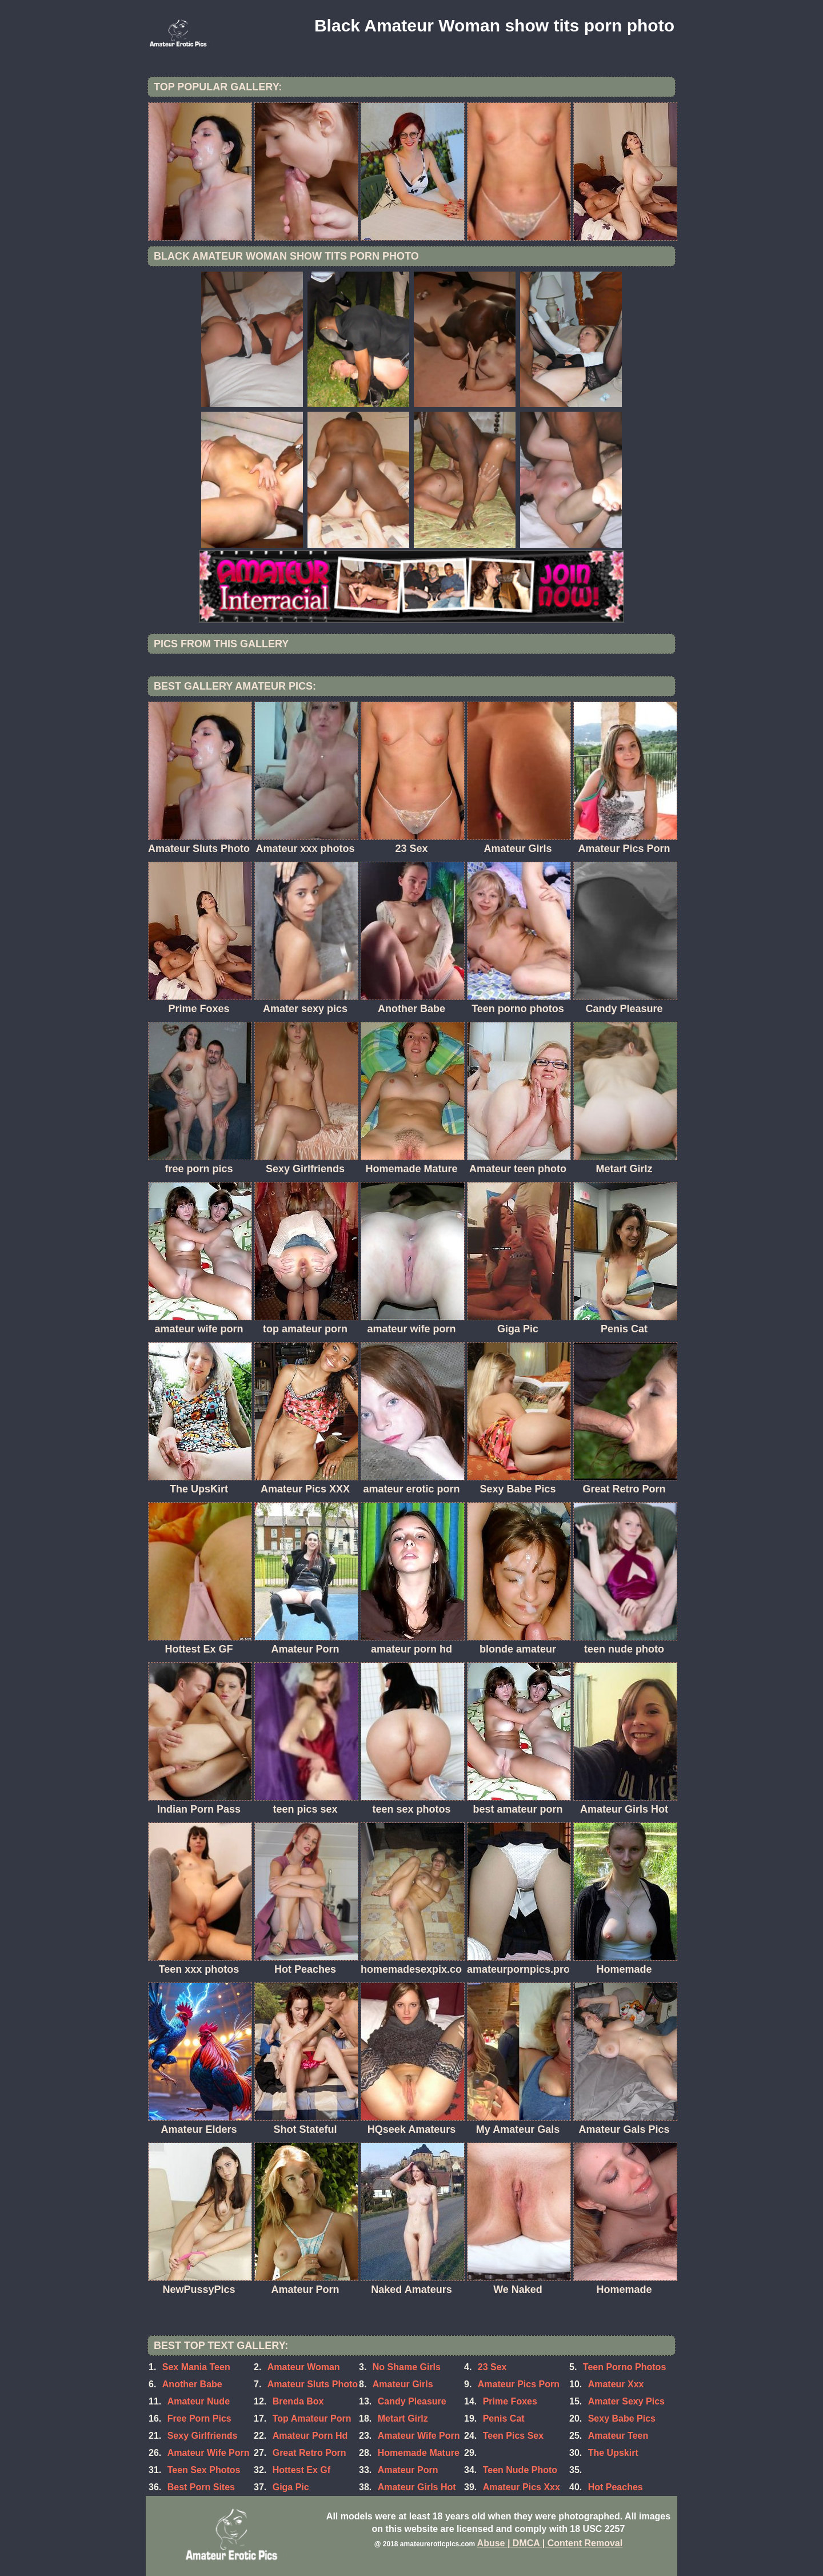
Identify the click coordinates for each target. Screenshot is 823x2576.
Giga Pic (291, 2487)
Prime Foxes (510, 2401)
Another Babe (192, 2384)
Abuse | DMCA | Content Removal (550, 2543)
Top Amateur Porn (312, 2418)
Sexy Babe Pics (622, 2418)
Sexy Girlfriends (202, 2435)
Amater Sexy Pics (626, 2401)
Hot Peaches (615, 2487)
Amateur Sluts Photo (312, 2384)
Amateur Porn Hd (310, 2435)
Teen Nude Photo (520, 2470)
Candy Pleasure (412, 2401)
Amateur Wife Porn (419, 2435)
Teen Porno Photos (624, 2367)
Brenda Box (298, 2401)
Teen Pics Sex (513, 2435)
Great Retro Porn (309, 2453)
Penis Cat (504, 2418)
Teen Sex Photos (204, 2470)
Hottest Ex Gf (301, 2470)
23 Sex (492, 2367)
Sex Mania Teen (196, 2367)
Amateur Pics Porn (519, 2384)
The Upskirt (613, 2453)
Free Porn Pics (199, 2418)
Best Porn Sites (201, 2487)
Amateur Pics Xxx (521, 2487)
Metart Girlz (403, 2418)
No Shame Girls (407, 2367)
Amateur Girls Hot (417, 2487)
